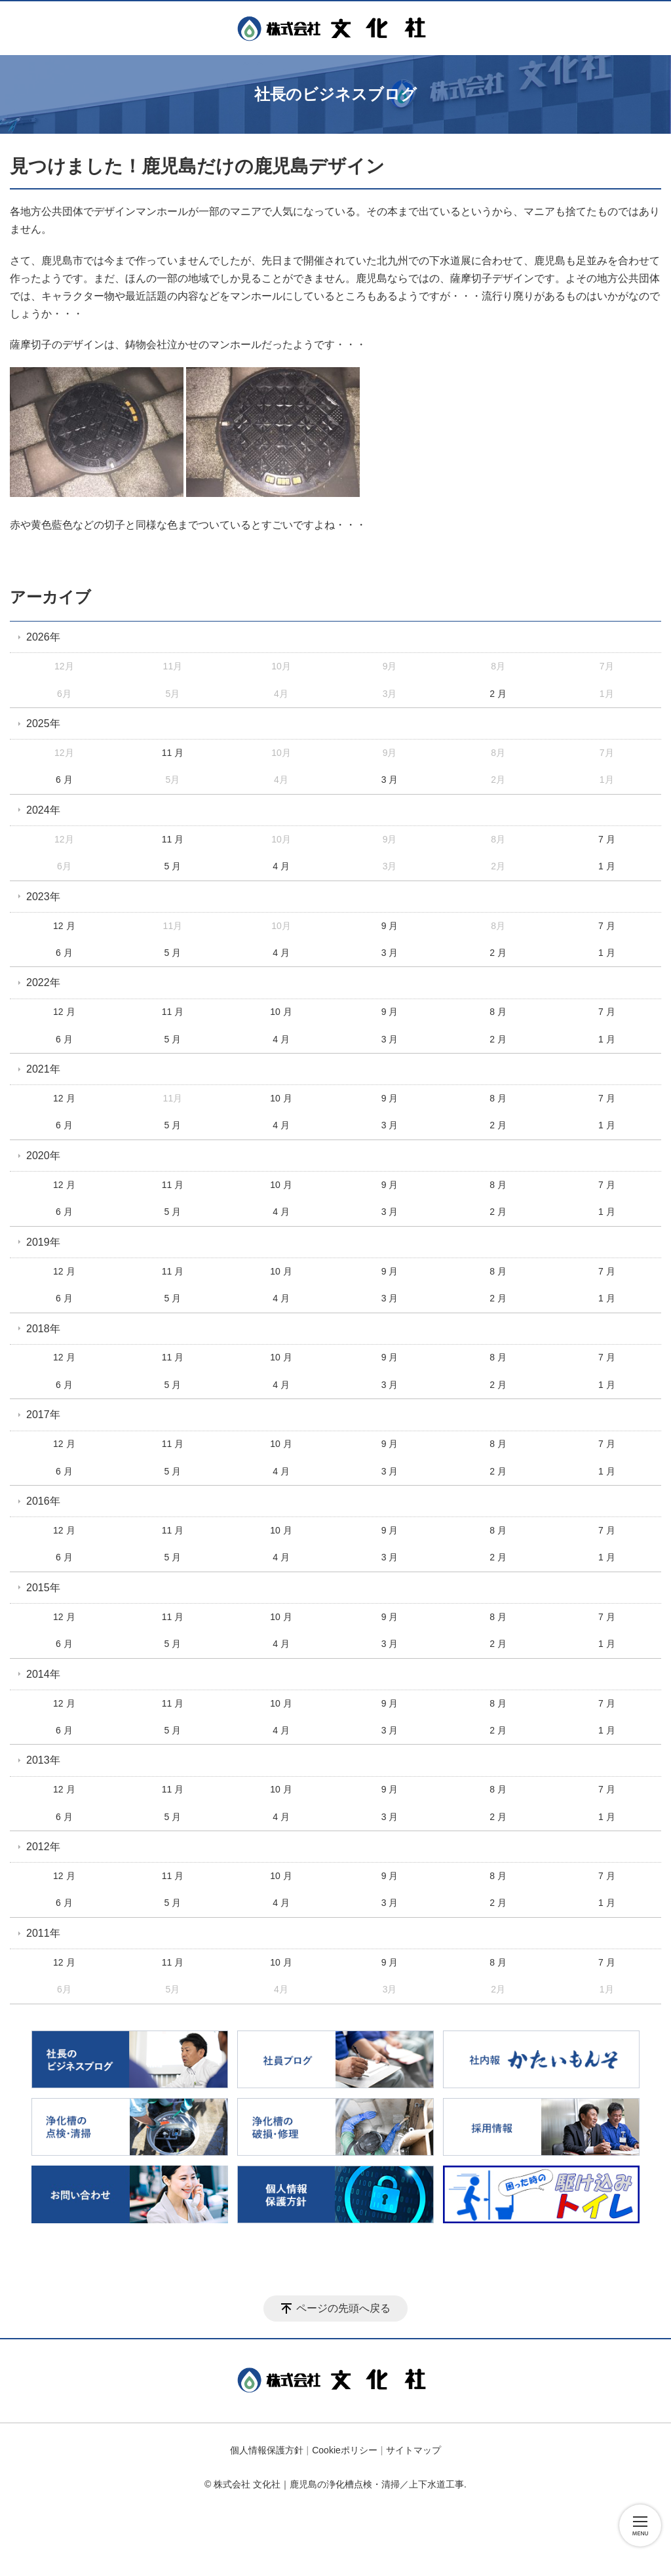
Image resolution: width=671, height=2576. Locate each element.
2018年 (43, 1328)
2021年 (43, 1069)
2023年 (43, 896)
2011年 (43, 1933)
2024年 (43, 810)
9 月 (389, 926)
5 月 (173, 866)
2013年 (43, 1760)
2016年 (43, 1501)
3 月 (389, 779)
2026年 (43, 637)
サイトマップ (413, 2450)
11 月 (172, 752)
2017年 (43, 1414)
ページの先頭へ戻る (343, 2308)
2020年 (43, 1155)
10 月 (281, 1011)
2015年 (43, 1587)
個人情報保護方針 (266, 2450)
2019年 (43, 1242)
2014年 (43, 1674)
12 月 (64, 926)
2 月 (498, 693)
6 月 (64, 779)
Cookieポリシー (344, 2450)
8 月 (498, 1011)
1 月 (606, 866)
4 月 (281, 866)
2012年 (43, 1846)
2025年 (43, 723)
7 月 (606, 839)
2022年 (43, 982)
